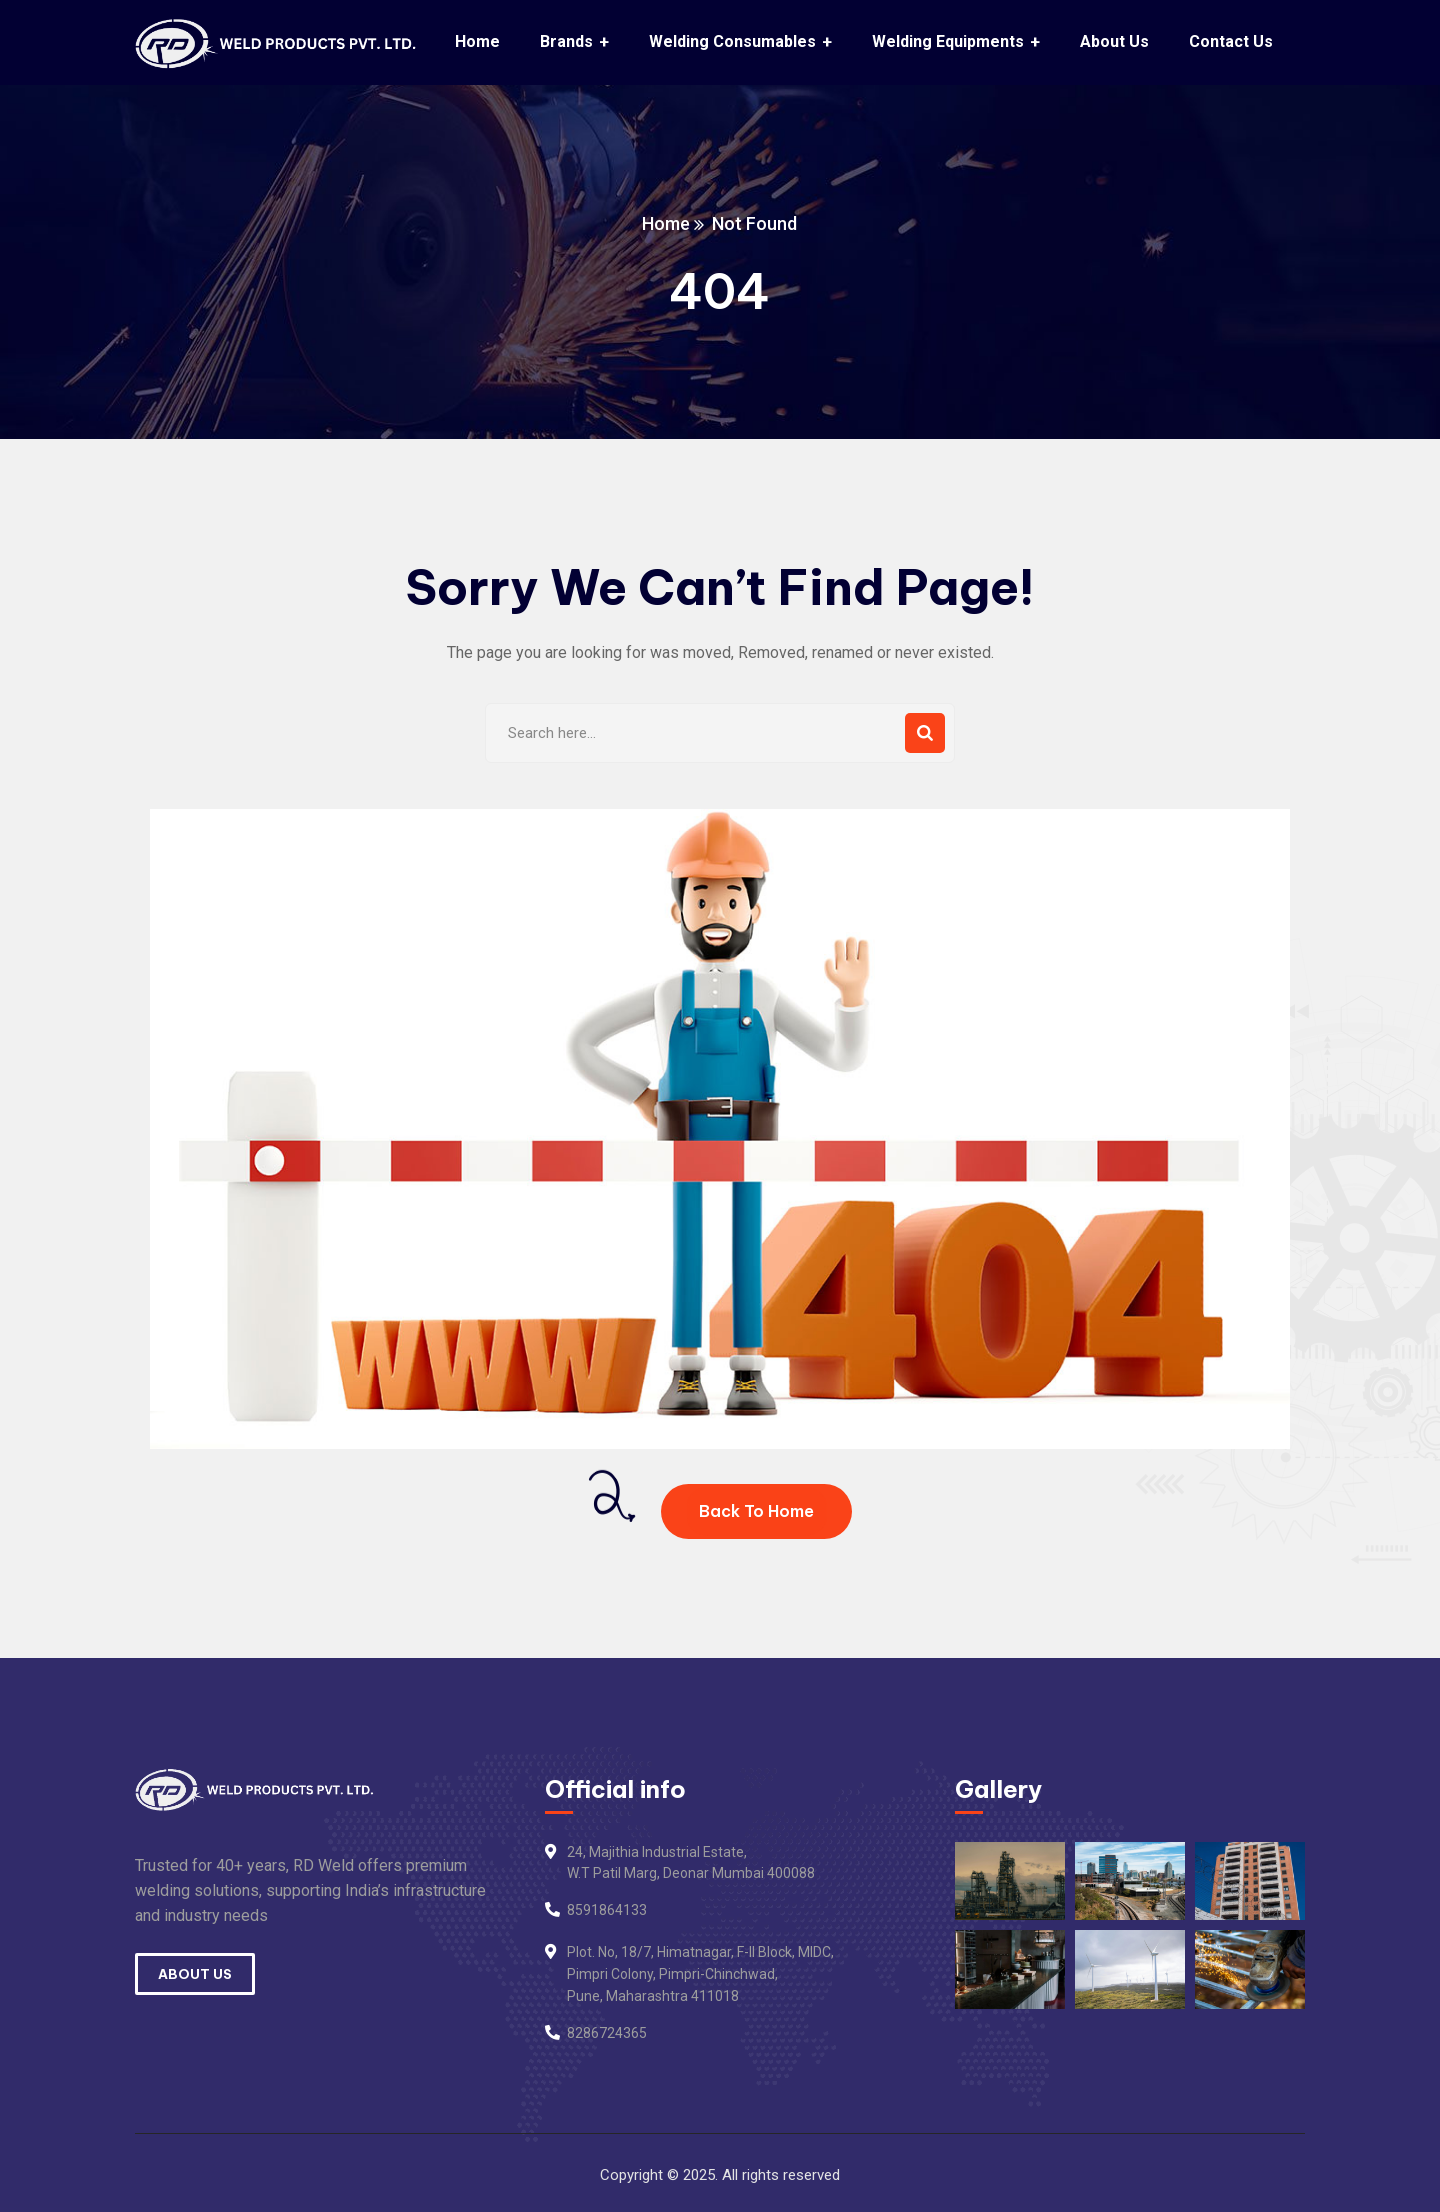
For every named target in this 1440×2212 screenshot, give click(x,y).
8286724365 (607, 2033)
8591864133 (607, 1910)
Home (667, 223)
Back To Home (756, 1511)
